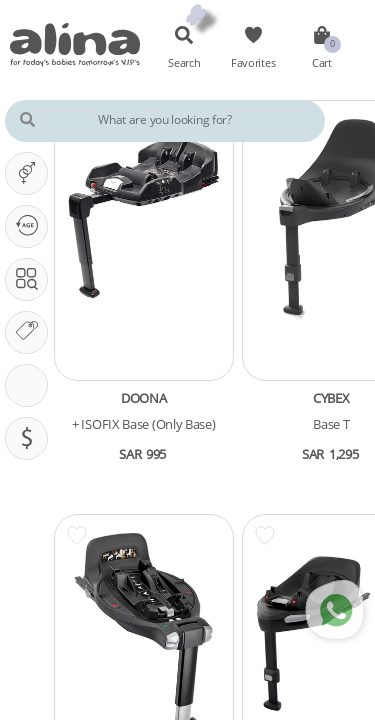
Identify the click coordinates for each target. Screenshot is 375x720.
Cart (306, 63)
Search (181, 63)
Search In (31, 279)
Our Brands (31, 332)
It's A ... (31, 173)
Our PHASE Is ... (31, 226)
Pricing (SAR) (31, 438)
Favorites (244, 63)
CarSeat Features (31, 385)
